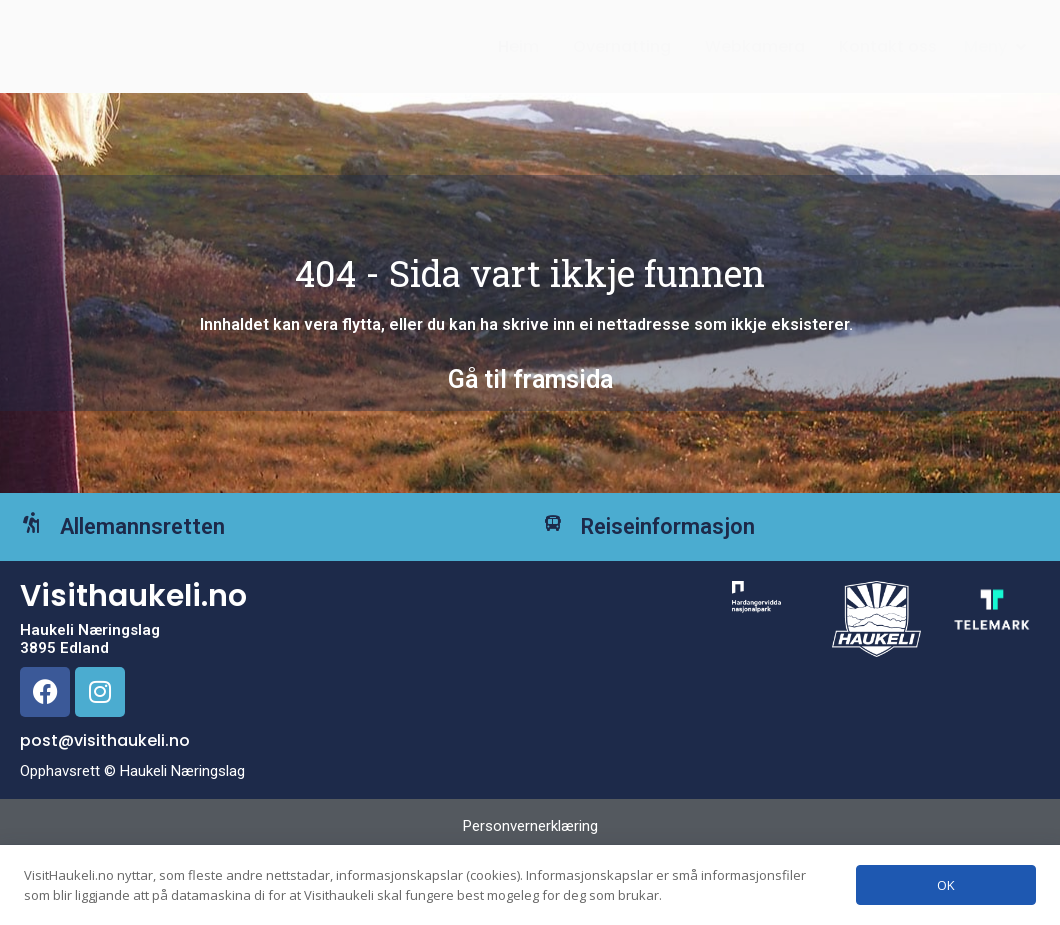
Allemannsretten (172, 556)
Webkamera (755, 53)
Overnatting (622, 53)
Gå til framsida (530, 393)
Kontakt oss (888, 53)
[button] (997, 53)
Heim (518, 53)
